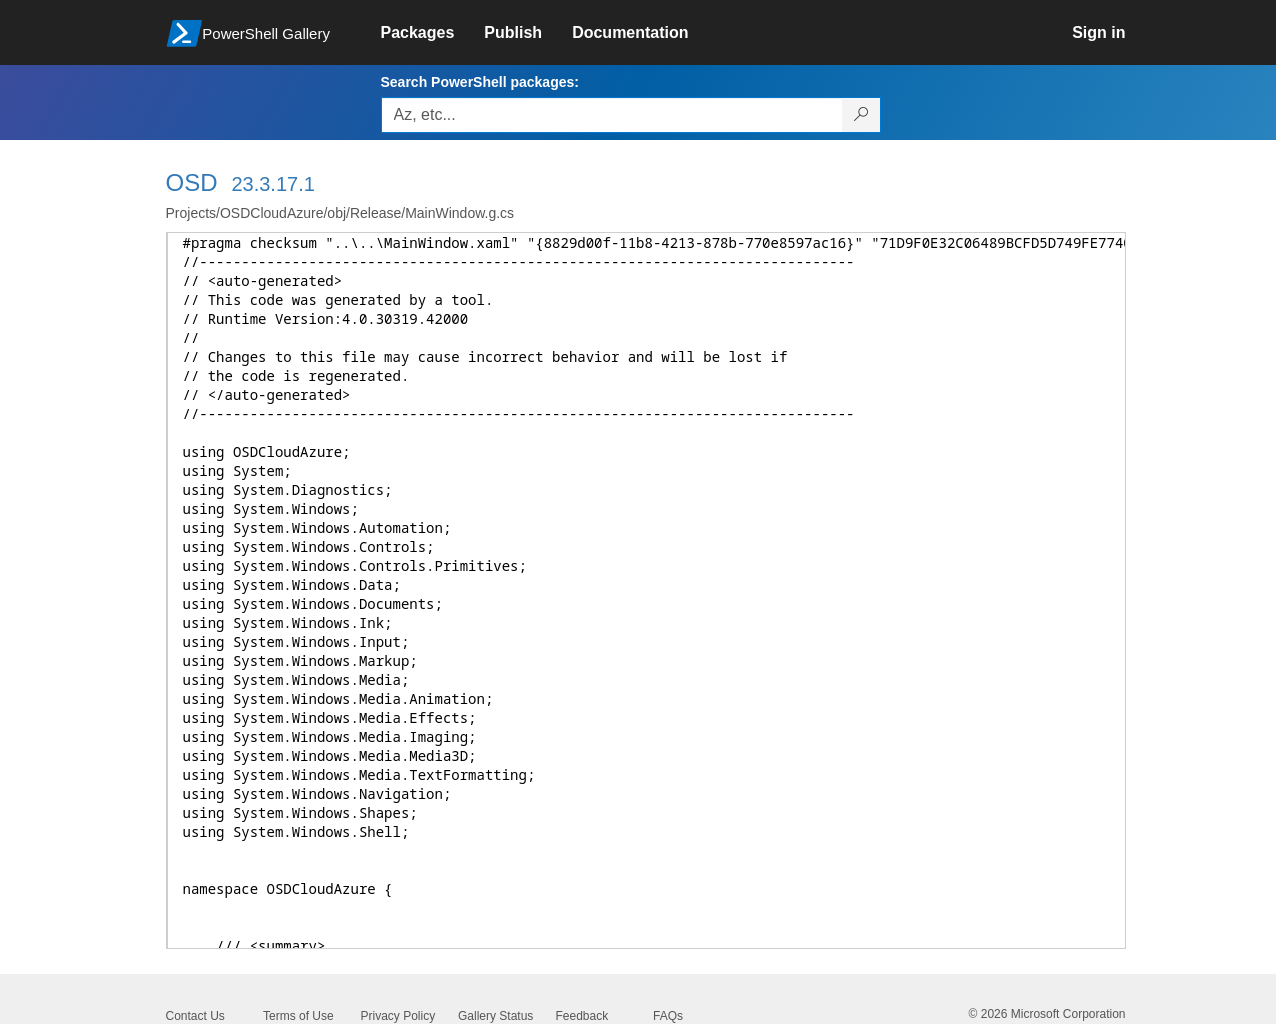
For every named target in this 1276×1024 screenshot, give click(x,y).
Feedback (582, 1016)
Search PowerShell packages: (480, 82)
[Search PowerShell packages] (861, 115)
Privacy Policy (398, 1016)
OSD (192, 182)
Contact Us (195, 1016)
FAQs (668, 1016)
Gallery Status (495, 1016)
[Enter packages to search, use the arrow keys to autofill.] (612, 115)
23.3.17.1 (272, 184)
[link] (433, 33)
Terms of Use (298, 1016)
